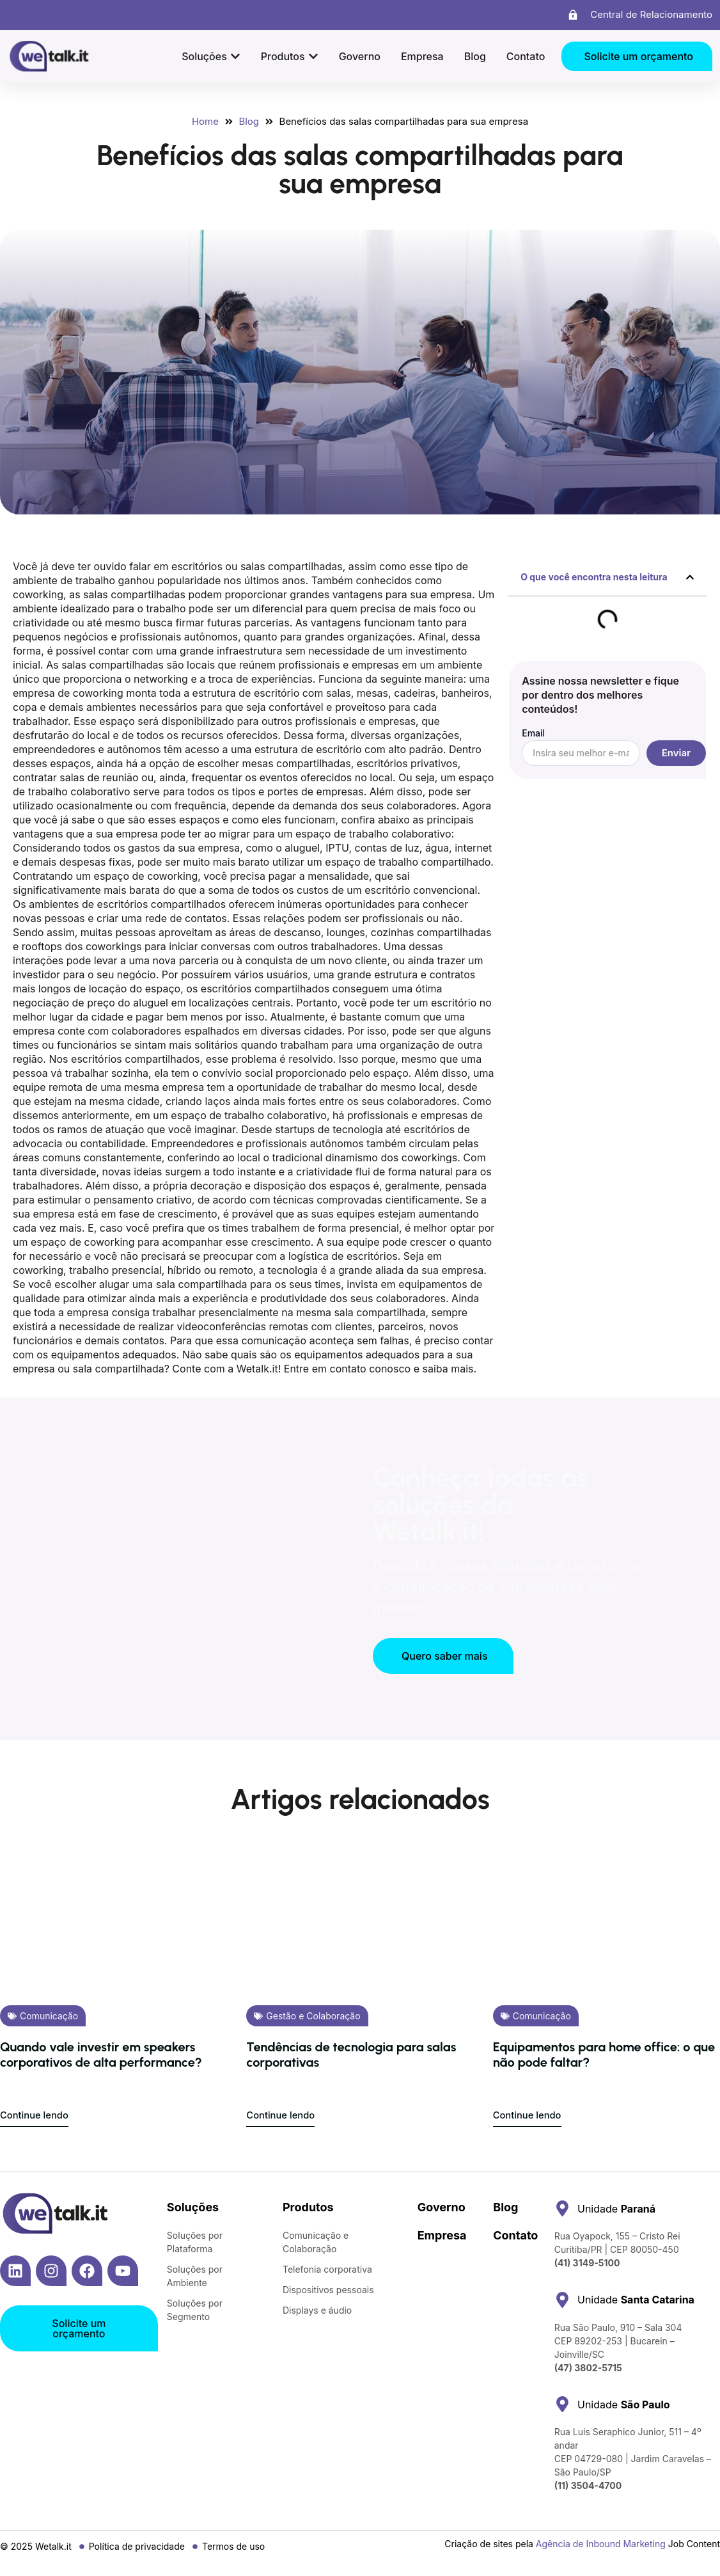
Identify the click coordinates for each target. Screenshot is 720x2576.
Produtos (308, 2207)
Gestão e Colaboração (313, 2015)
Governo (442, 2207)
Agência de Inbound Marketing (601, 2543)
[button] (689, 577)
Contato (515, 2235)
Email (533, 733)
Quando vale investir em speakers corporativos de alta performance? (101, 2054)
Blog (505, 2207)
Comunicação (49, 2015)
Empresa (442, 2235)
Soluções (193, 2207)
